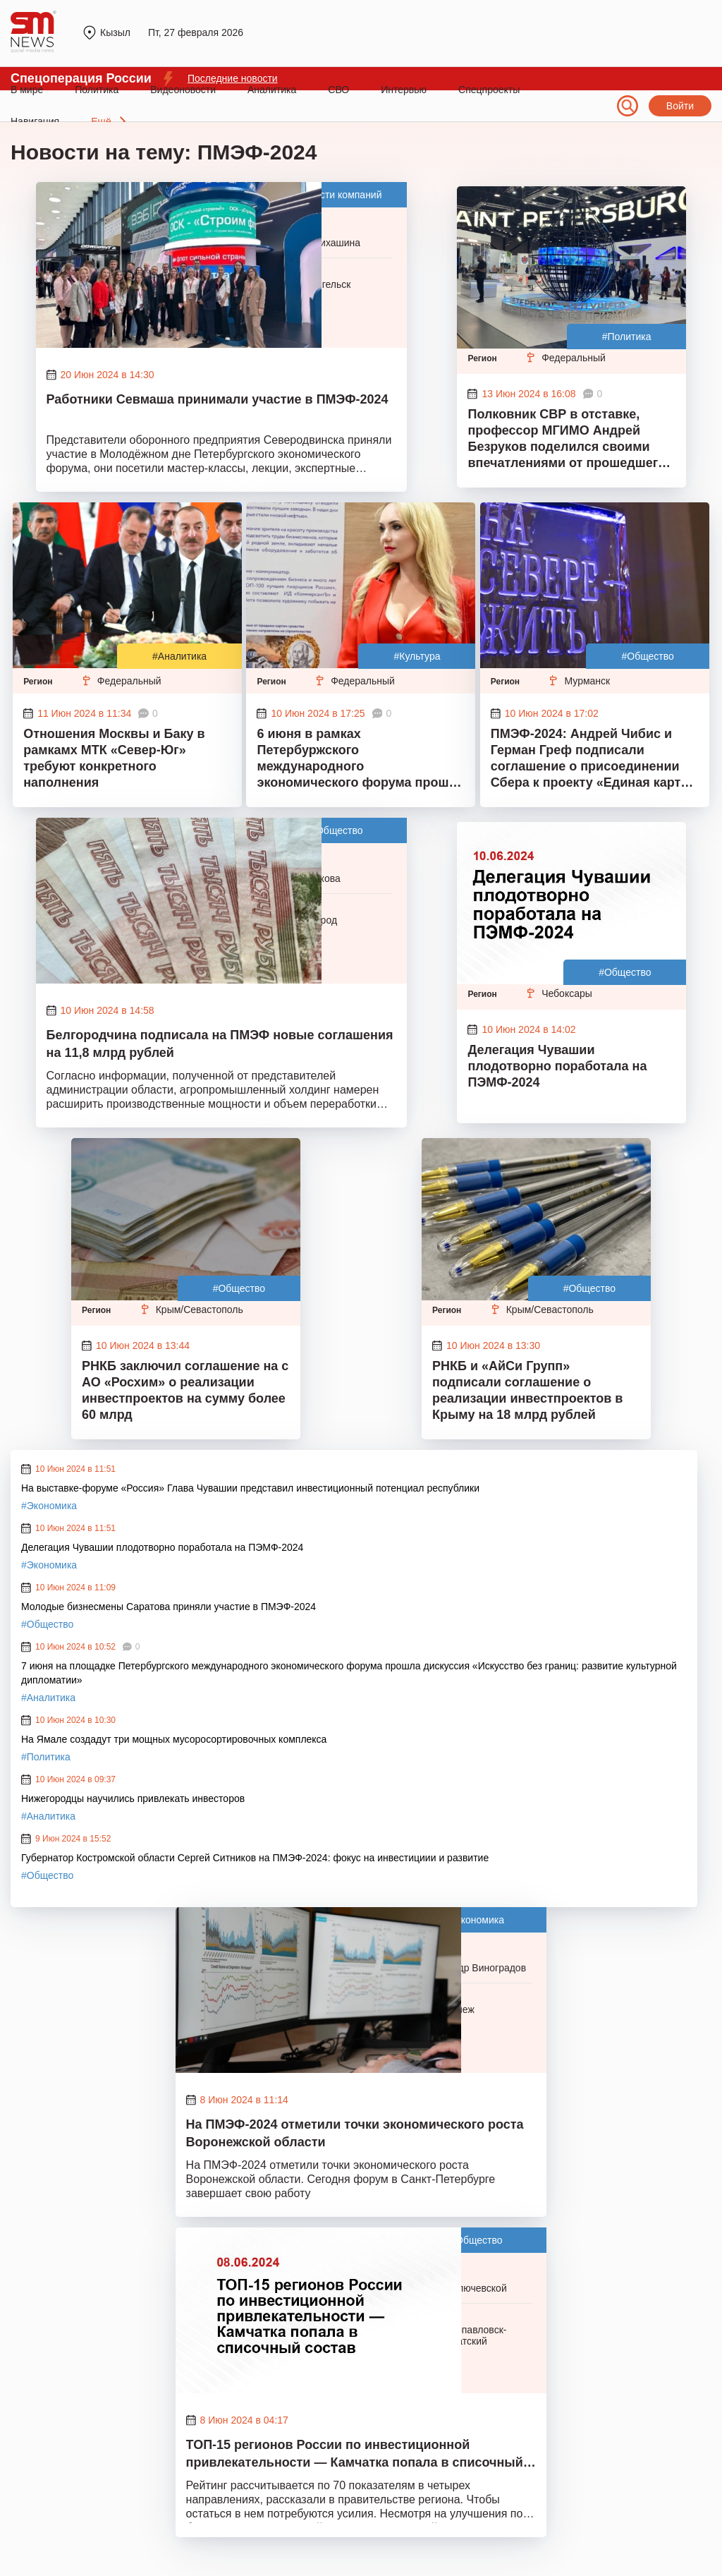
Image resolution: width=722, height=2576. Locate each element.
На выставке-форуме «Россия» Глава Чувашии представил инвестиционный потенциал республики (250, 1488)
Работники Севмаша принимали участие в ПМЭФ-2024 (217, 399)
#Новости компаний (336, 194)
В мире (27, 89)
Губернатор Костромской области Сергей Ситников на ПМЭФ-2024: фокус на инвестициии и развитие (255, 1857)
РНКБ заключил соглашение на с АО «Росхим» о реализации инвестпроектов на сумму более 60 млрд (185, 1390)
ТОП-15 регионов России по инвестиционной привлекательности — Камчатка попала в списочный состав (354, 2455)
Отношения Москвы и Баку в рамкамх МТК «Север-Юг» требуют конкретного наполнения (113, 758)
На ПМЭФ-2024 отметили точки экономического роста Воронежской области (355, 2133)
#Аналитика (179, 656)
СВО (338, 89)
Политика (96, 89)
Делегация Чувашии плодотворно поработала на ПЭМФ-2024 (557, 1066)
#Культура (416, 656)
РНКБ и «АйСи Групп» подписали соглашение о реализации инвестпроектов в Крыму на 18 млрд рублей (527, 1390)
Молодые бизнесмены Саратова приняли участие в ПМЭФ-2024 (168, 1606)
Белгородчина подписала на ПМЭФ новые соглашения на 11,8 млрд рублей (220, 1044)
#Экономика (49, 1505)
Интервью (404, 89)
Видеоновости (183, 89)
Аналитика (271, 89)
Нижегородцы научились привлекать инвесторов (133, 1798)
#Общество (647, 656)
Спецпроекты (489, 89)
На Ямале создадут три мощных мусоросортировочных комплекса (173, 1739)
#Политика (626, 336)
